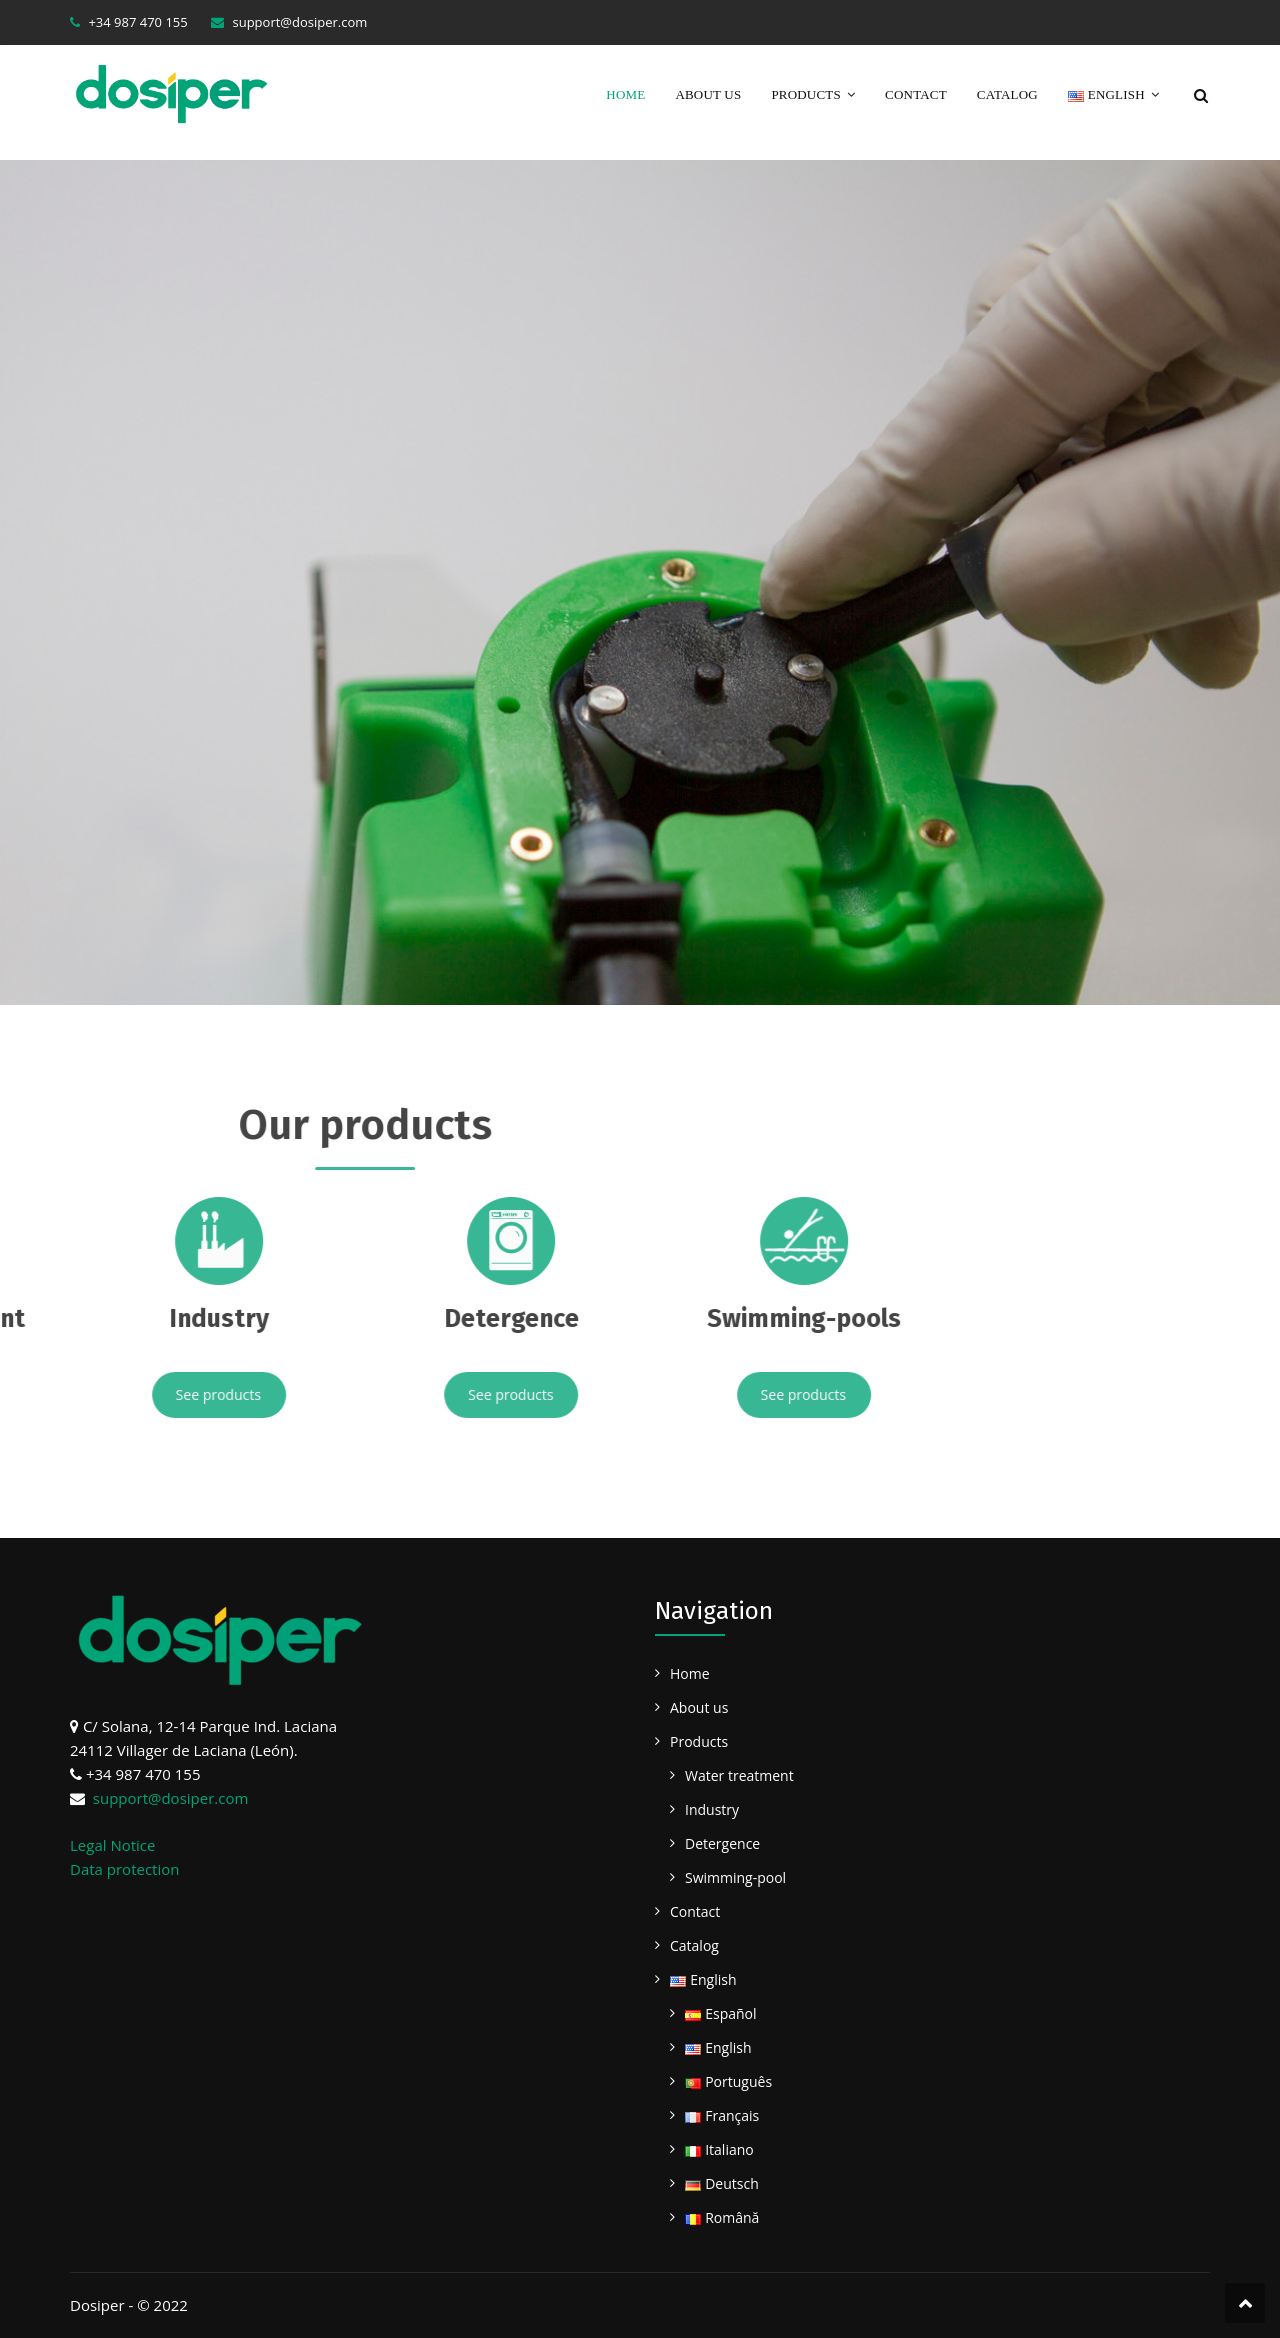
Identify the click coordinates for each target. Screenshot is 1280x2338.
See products (80, 1394)
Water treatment (739, 1775)
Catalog (1007, 94)
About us (708, 94)
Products (806, 94)
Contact (916, 94)
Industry (712, 1809)
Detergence (722, 1843)
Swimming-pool (735, 1877)
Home (625, 94)
